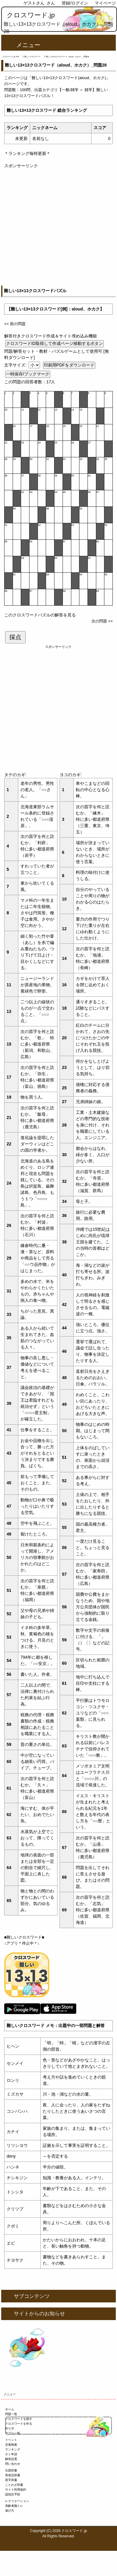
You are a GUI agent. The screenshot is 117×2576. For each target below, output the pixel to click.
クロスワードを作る (18, 2423)
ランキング (12, 2449)
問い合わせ (12, 2463)
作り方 (9, 2428)
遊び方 (9, 2510)
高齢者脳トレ (14, 2505)
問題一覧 (11, 2414)
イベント (11, 2439)
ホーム (9, 2409)
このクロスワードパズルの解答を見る (40, 615)
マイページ (105, 3)
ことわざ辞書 (14, 2484)
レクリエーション (17, 2501)
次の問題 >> (102, 621)
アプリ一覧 (12, 2433)
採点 (15, 637)
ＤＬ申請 (11, 2454)
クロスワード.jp (31, 15)
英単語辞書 (12, 2475)
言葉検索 (11, 2444)
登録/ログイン (75, 3)
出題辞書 (11, 2470)
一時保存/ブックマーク (27, 374)
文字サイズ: (16, 365)
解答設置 (11, 2459)
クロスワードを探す (18, 2418)
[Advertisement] (58, 227)
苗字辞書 (11, 2480)
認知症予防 (12, 2494)
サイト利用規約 (15, 2489)
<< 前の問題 (15, 324)
